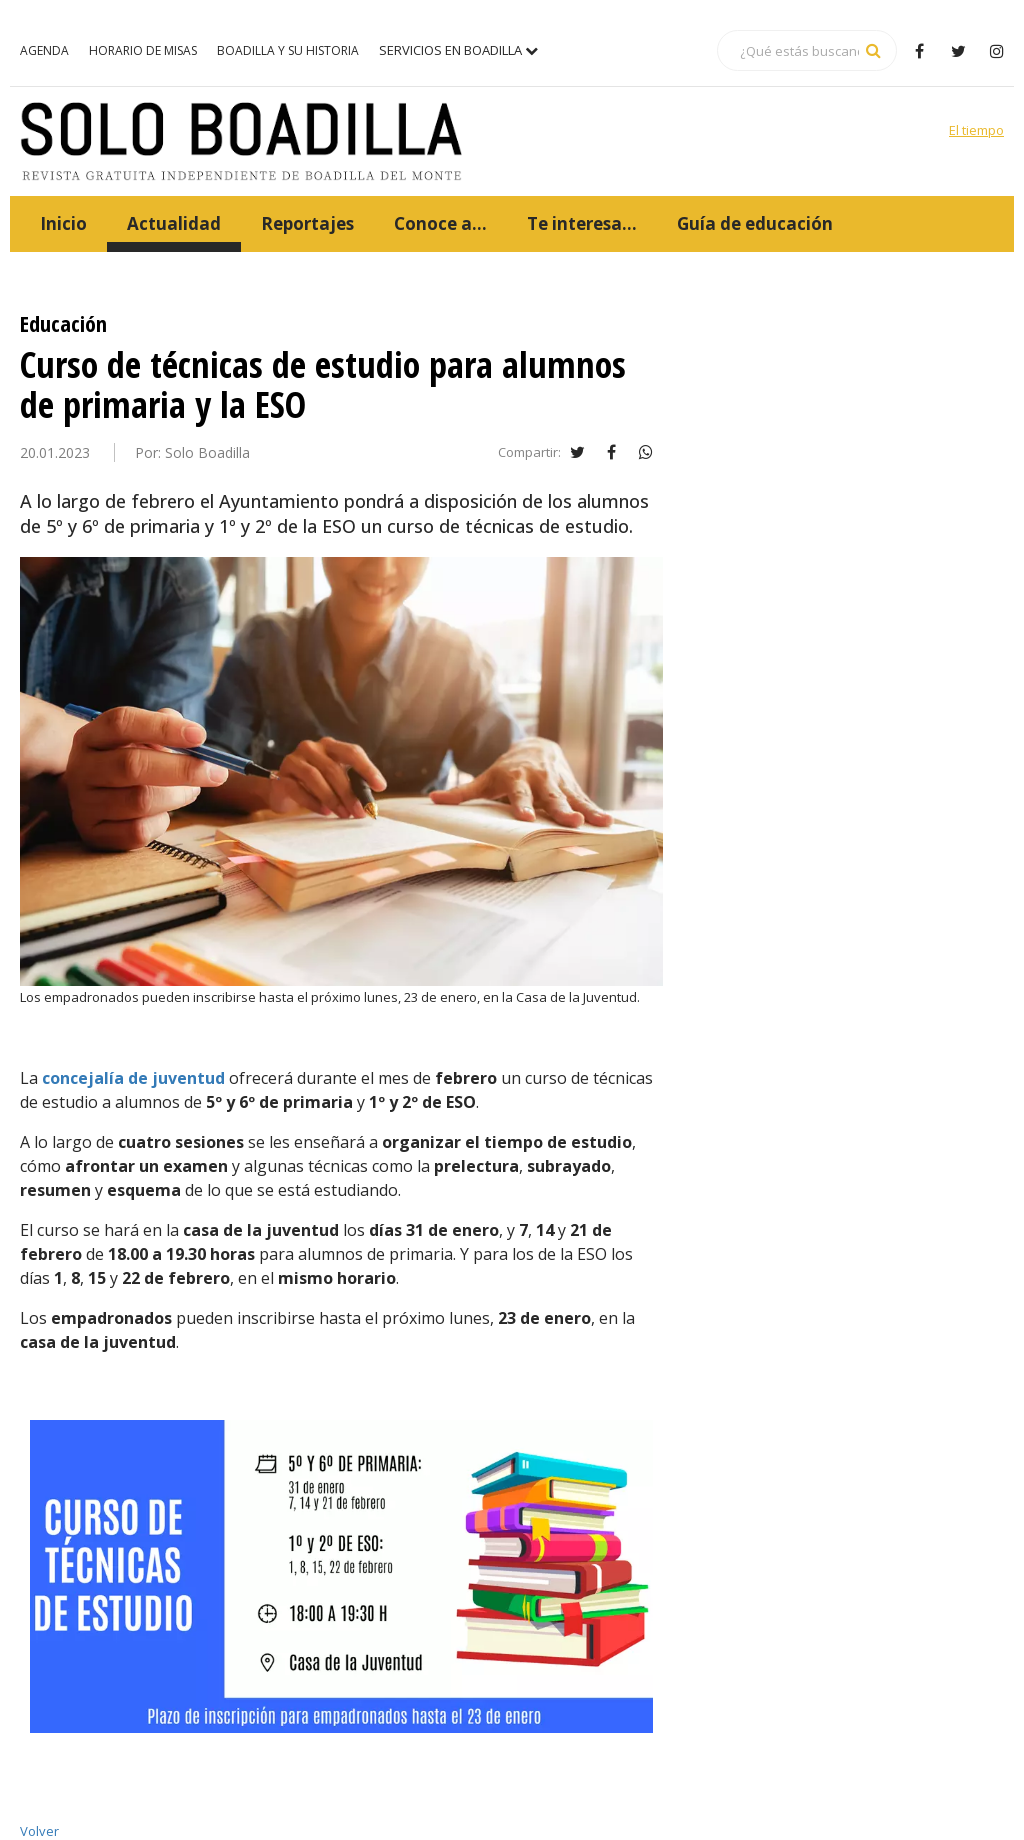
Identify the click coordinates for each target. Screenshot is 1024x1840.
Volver (39, 1831)
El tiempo (976, 130)
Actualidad (174, 223)
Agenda (44, 50)
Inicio (63, 223)
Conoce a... (440, 223)
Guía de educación (755, 223)
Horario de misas (143, 50)
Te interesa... (582, 223)
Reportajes (307, 223)
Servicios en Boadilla (458, 50)
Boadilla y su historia (288, 50)
